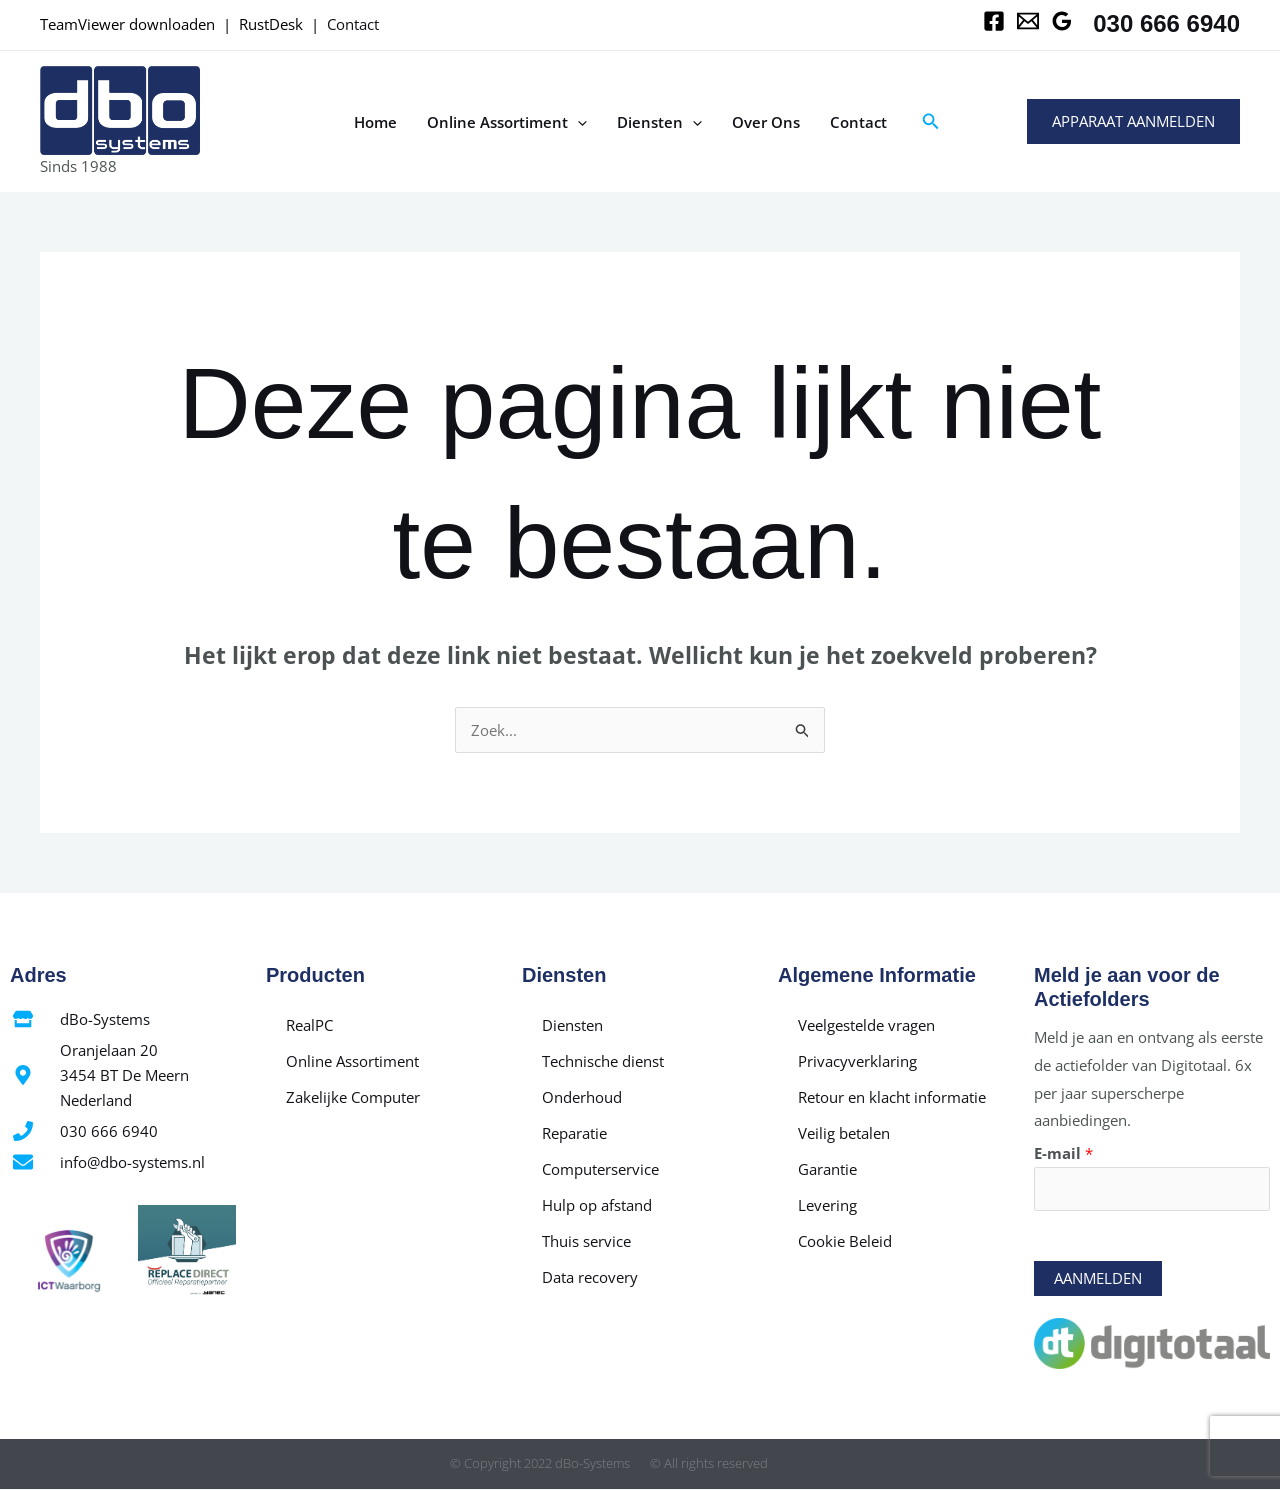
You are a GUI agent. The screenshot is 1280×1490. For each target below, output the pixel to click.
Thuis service (586, 1241)
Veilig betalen (844, 1133)
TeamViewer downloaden (127, 24)
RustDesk (271, 24)
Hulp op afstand (597, 1205)
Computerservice (600, 1169)
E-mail (1063, 1153)
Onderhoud (582, 1097)
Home (375, 122)
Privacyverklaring (857, 1061)
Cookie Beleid (845, 1241)
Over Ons (766, 122)
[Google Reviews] (1062, 21)
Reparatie (574, 1133)
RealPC (309, 1025)
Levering (827, 1205)
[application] (577, 122)
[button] (931, 122)
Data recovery (590, 1277)
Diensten (659, 122)
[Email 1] (1028, 21)
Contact (353, 24)
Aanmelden (1098, 1279)
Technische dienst (603, 1061)
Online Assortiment (507, 122)
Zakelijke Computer (353, 1097)
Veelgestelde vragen (866, 1025)
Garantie (827, 1169)
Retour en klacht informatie (892, 1097)
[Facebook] (994, 21)
